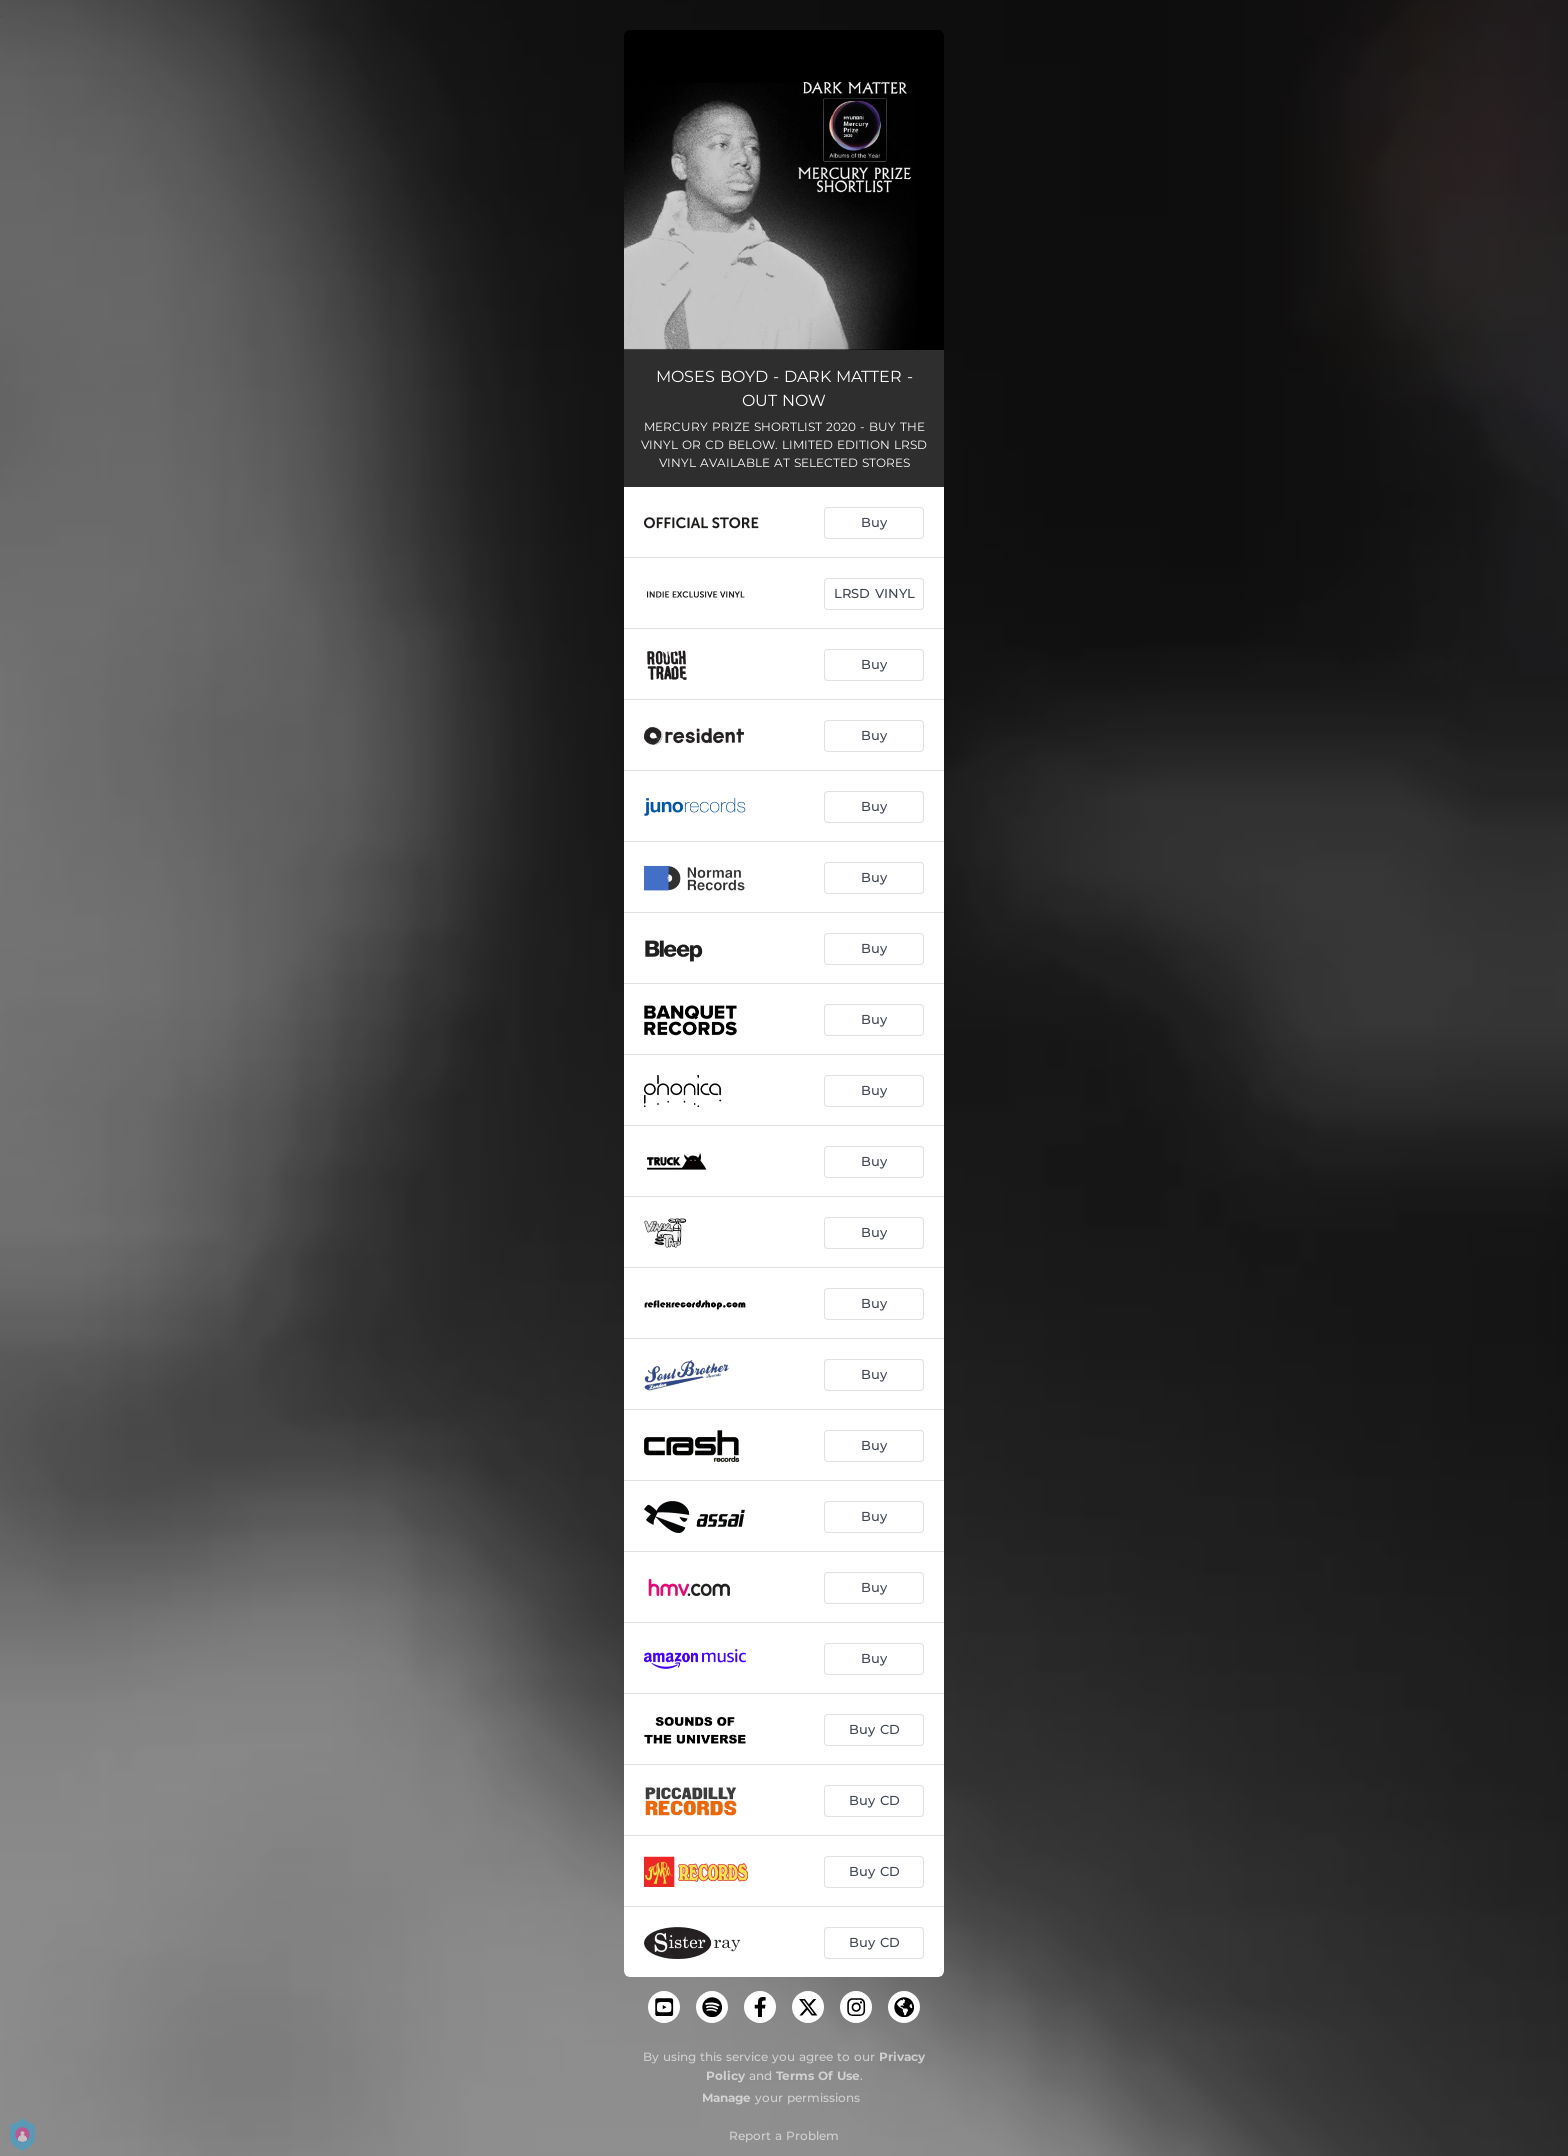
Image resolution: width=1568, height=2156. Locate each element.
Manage (726, 2097)
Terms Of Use (818, 2075)
